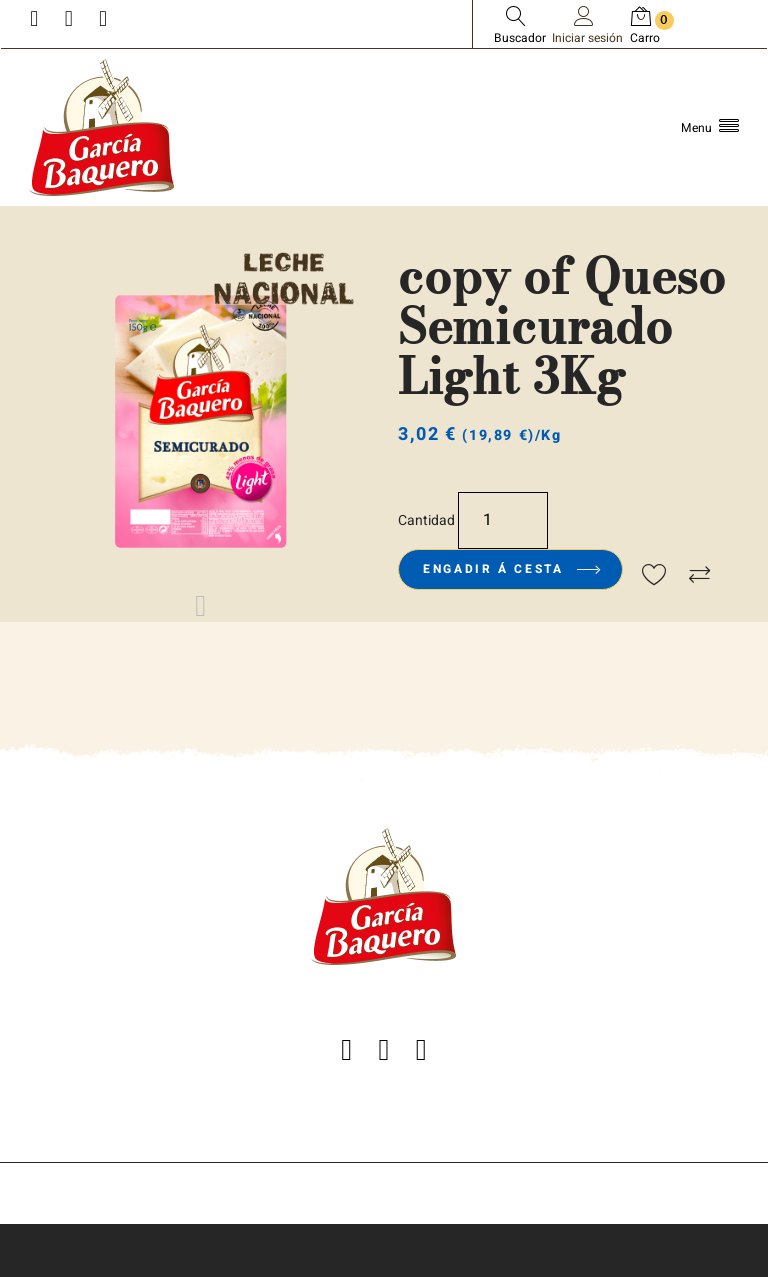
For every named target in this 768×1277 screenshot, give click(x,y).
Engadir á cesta (510, 569)
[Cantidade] (503, 520)
